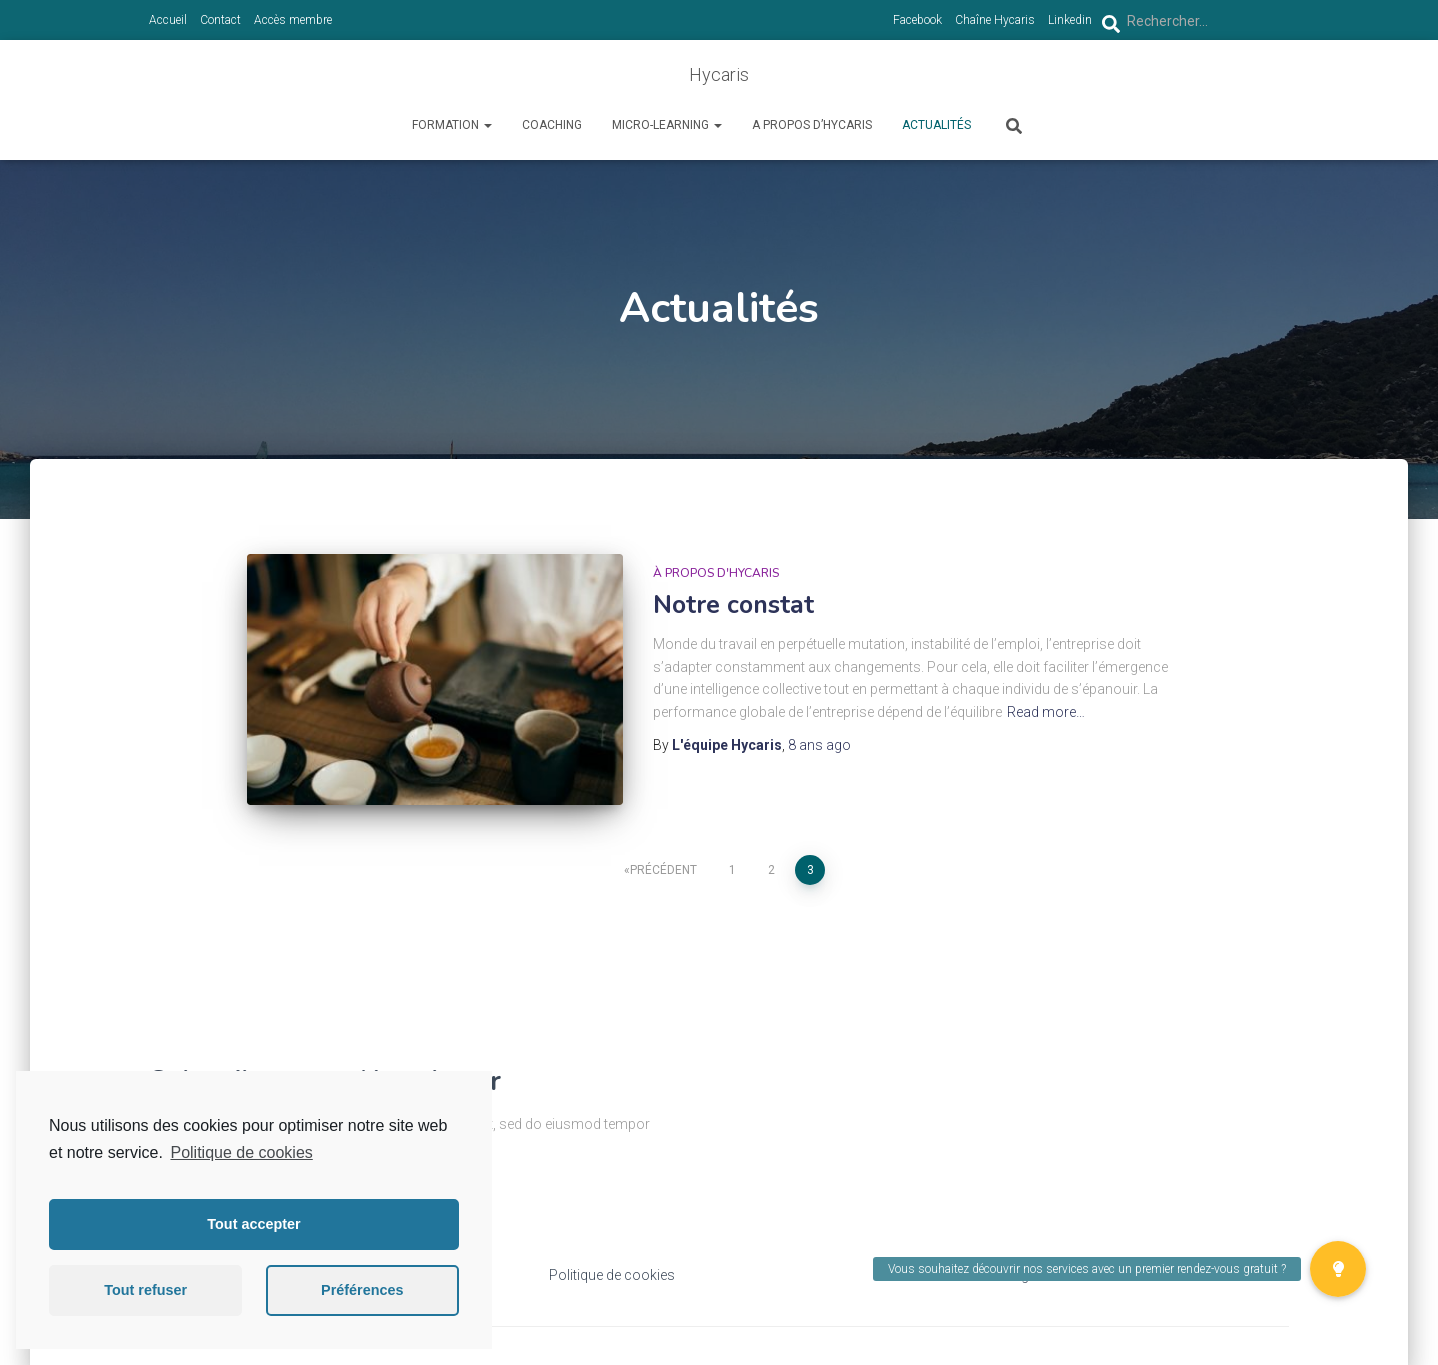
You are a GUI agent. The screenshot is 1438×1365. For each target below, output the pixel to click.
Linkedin (1070, 20)
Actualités (936, 125)
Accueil (168, 20)
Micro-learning (667, 125)
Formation (452, 125)
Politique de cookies (241, 1152)
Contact (220, 20)
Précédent (663, 870)
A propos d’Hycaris (812, 125)
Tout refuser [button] (145, 1290)
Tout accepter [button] (253, 1224)
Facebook (917, 20)
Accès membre (293, 20)
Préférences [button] (362, 1290)
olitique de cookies (618, 1275)
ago (819, 745)
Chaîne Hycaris (995, 20)
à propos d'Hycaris (716, 573)
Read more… (1046, 712)
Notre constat (733, 605)
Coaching (552, 125)
